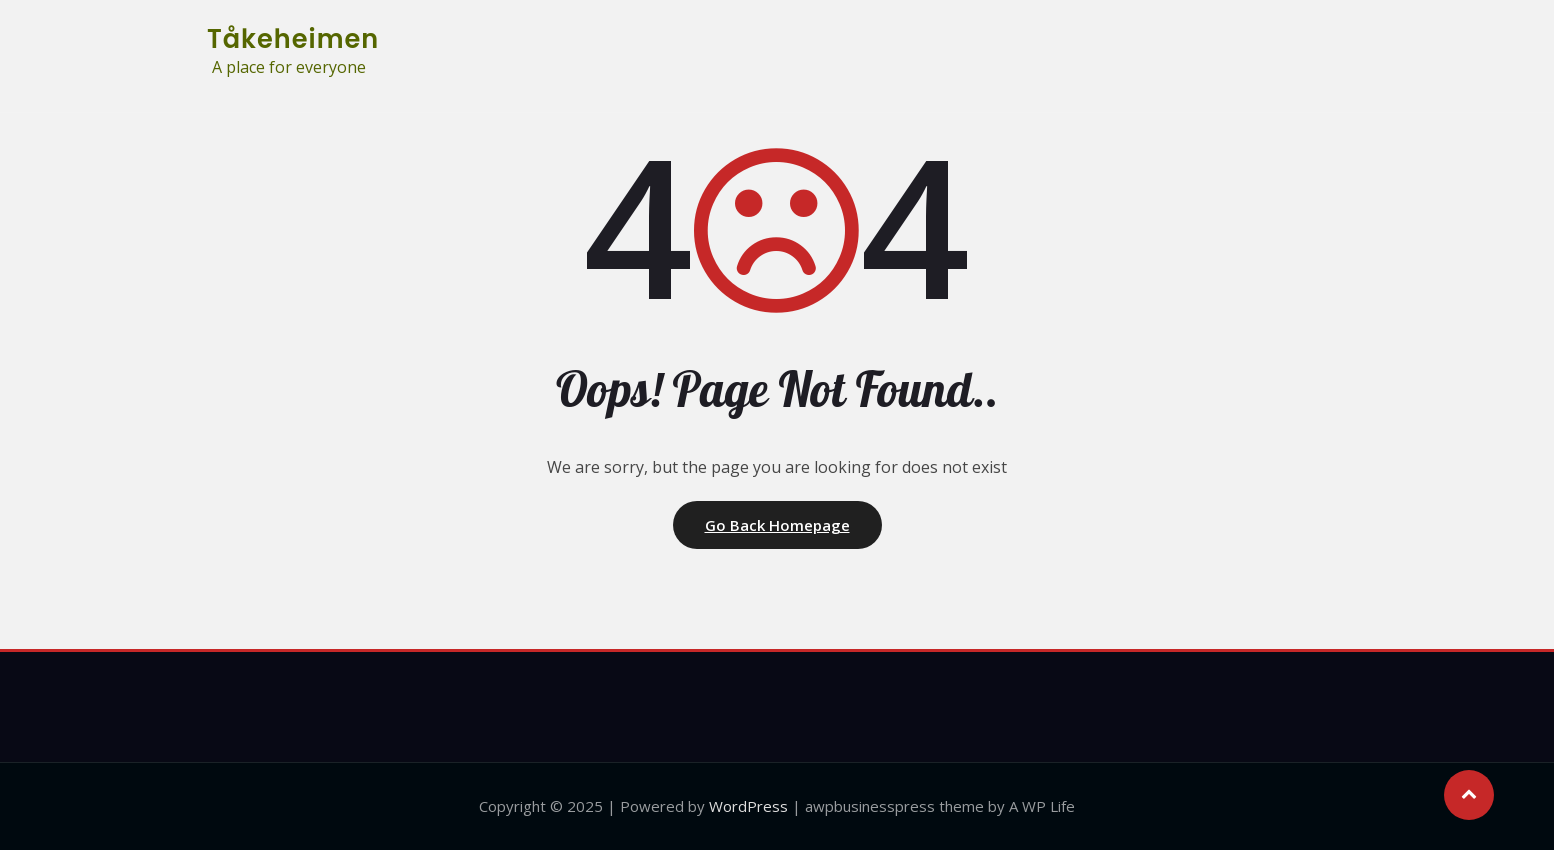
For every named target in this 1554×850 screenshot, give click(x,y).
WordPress (748, 806)
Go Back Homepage (777, 525)
